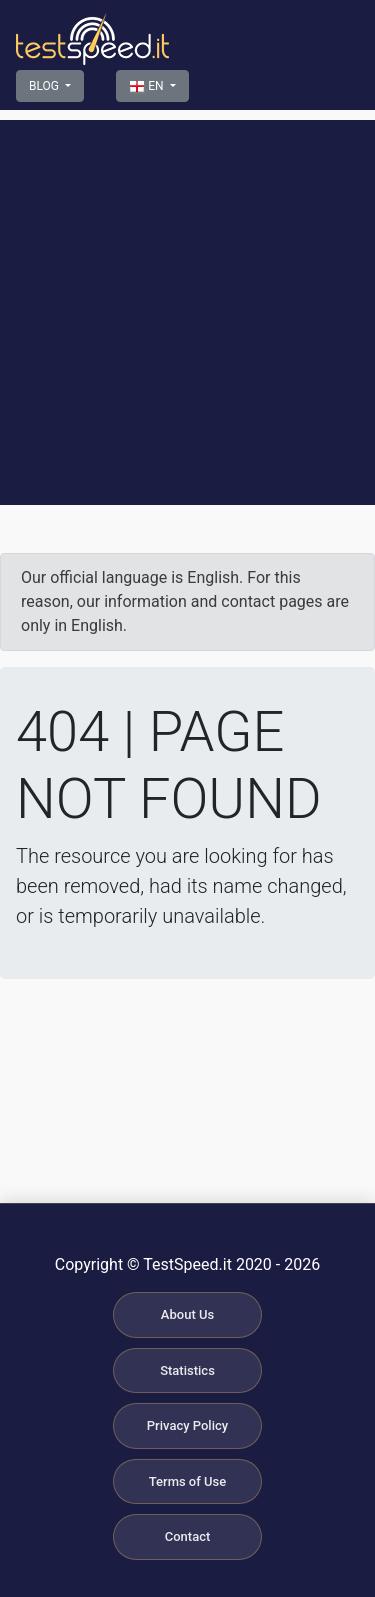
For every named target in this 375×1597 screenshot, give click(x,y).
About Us (187, 1314)
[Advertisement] (187, 307)
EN (147, 87)
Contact (188, 1536)
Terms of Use (187, 1481)
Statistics (187, 1370)
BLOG (45, 86)
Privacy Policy (187, 1425)
